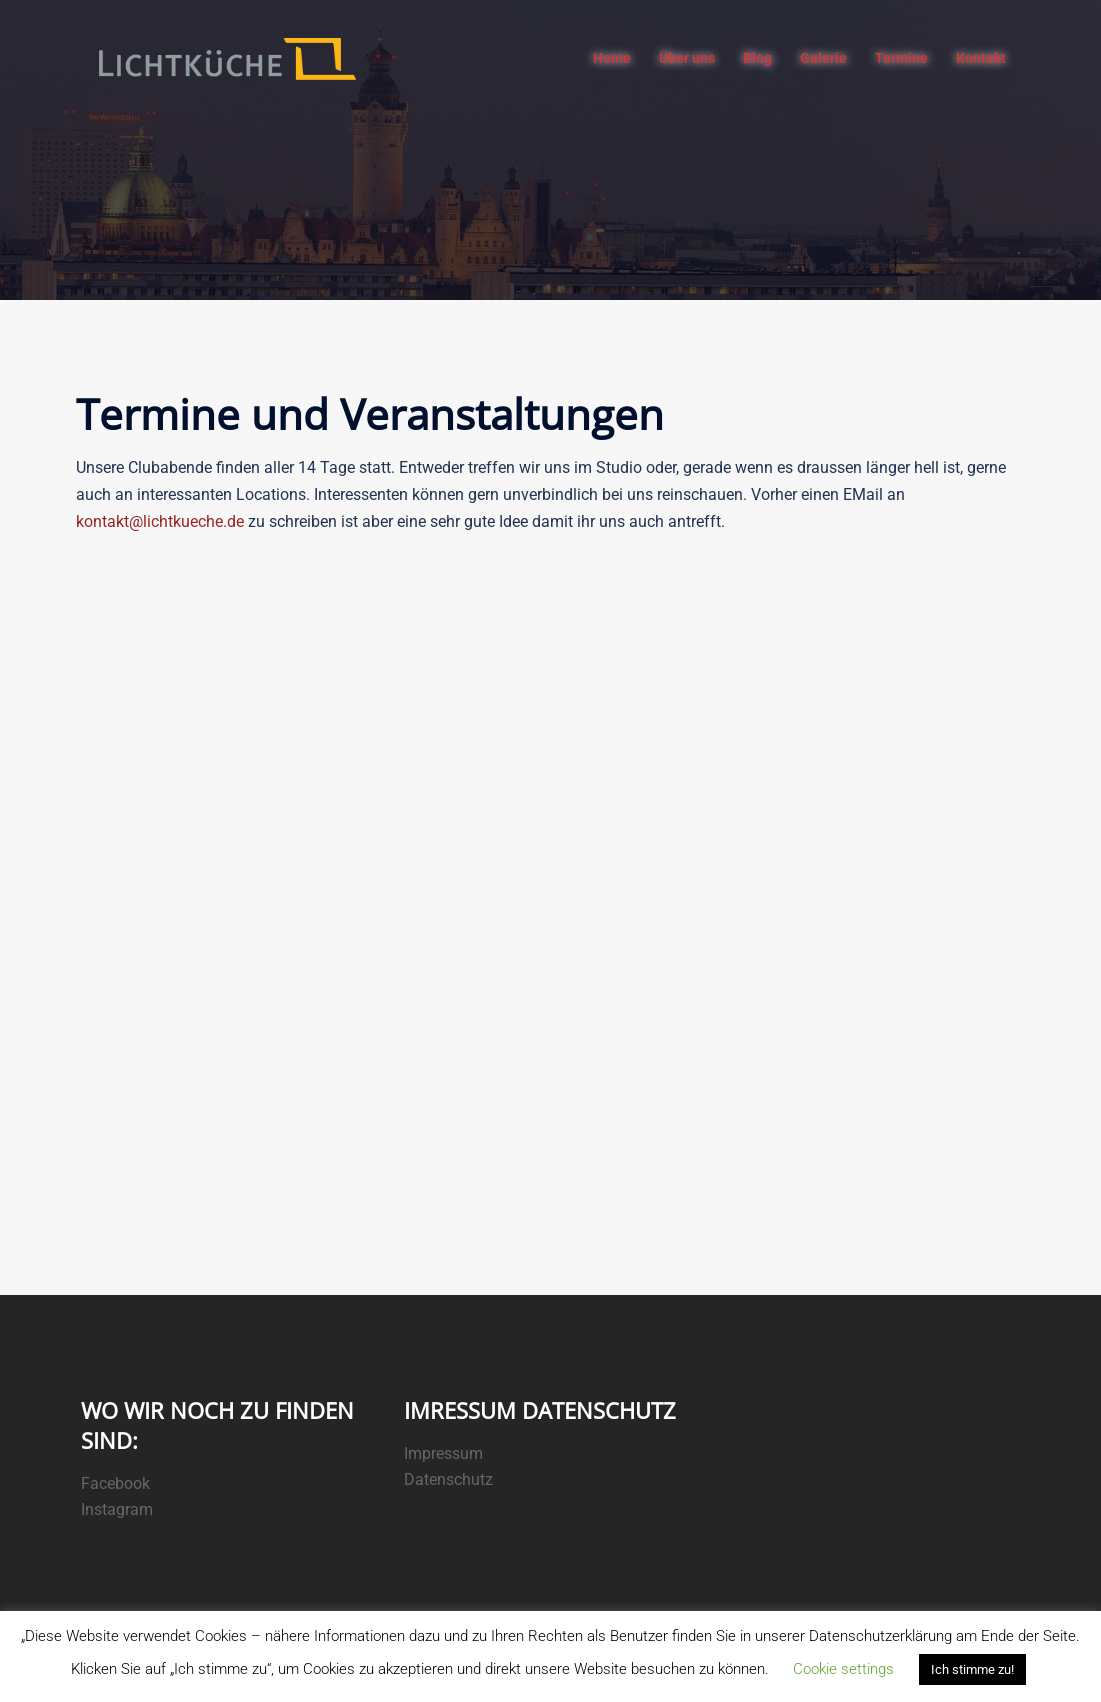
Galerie (823, 58)
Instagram (117, 1509)
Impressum (443, 1453)
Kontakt (981, 58)
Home (612, 58)
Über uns (687, 58)
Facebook (115, 1483)
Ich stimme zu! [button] (972, 1669)
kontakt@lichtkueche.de (160, 521)
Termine (901, 58)
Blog (757, 58)
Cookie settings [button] (843, 1669)
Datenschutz (448, 1479)
